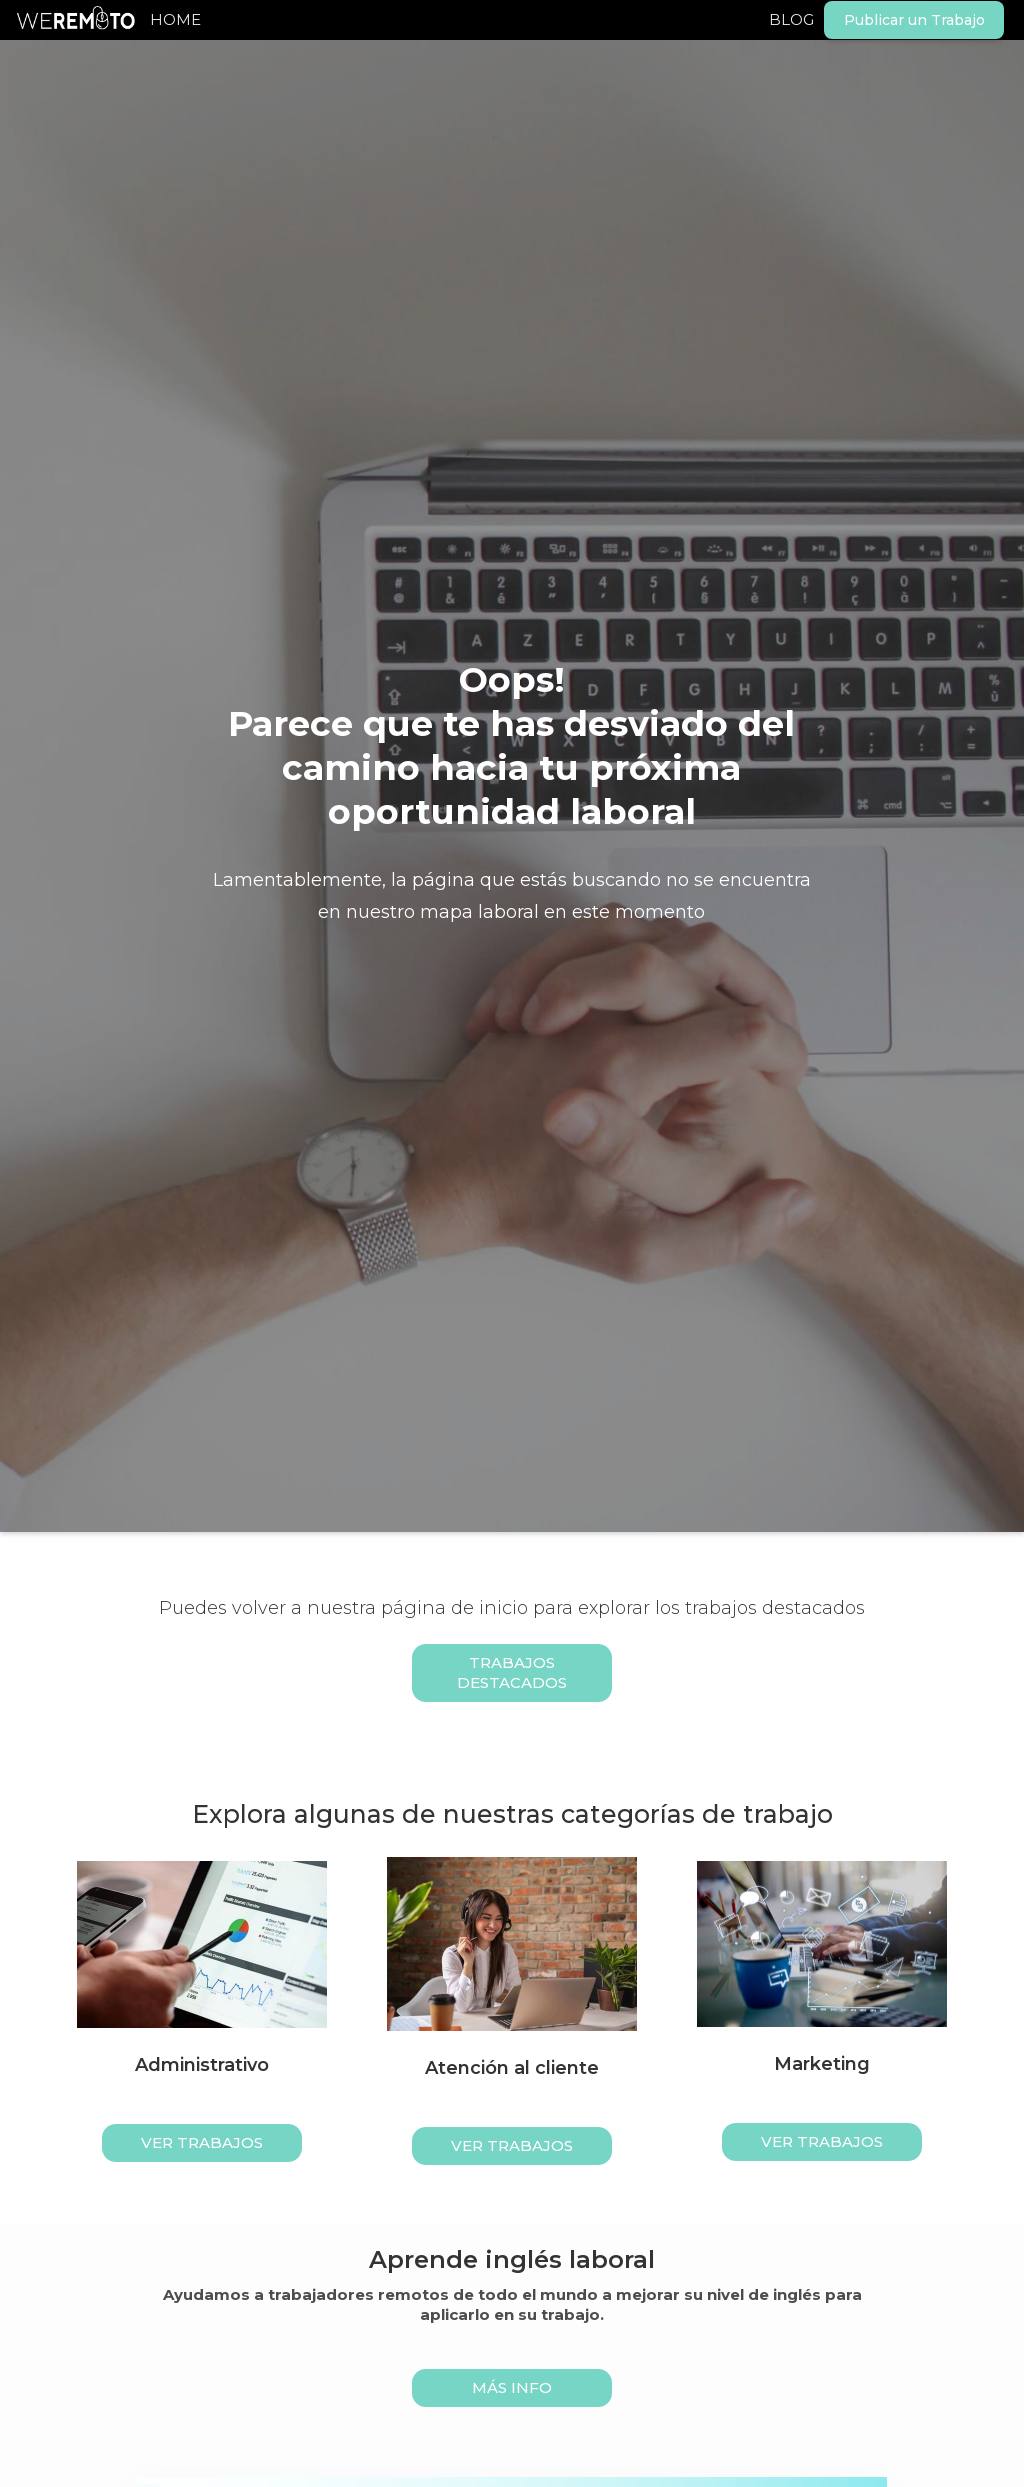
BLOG (791, 19)
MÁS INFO (512, 2387)
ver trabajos (202, 2142)
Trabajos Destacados (512, 1672)
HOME (175, 19)
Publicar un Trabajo (914, 20)
